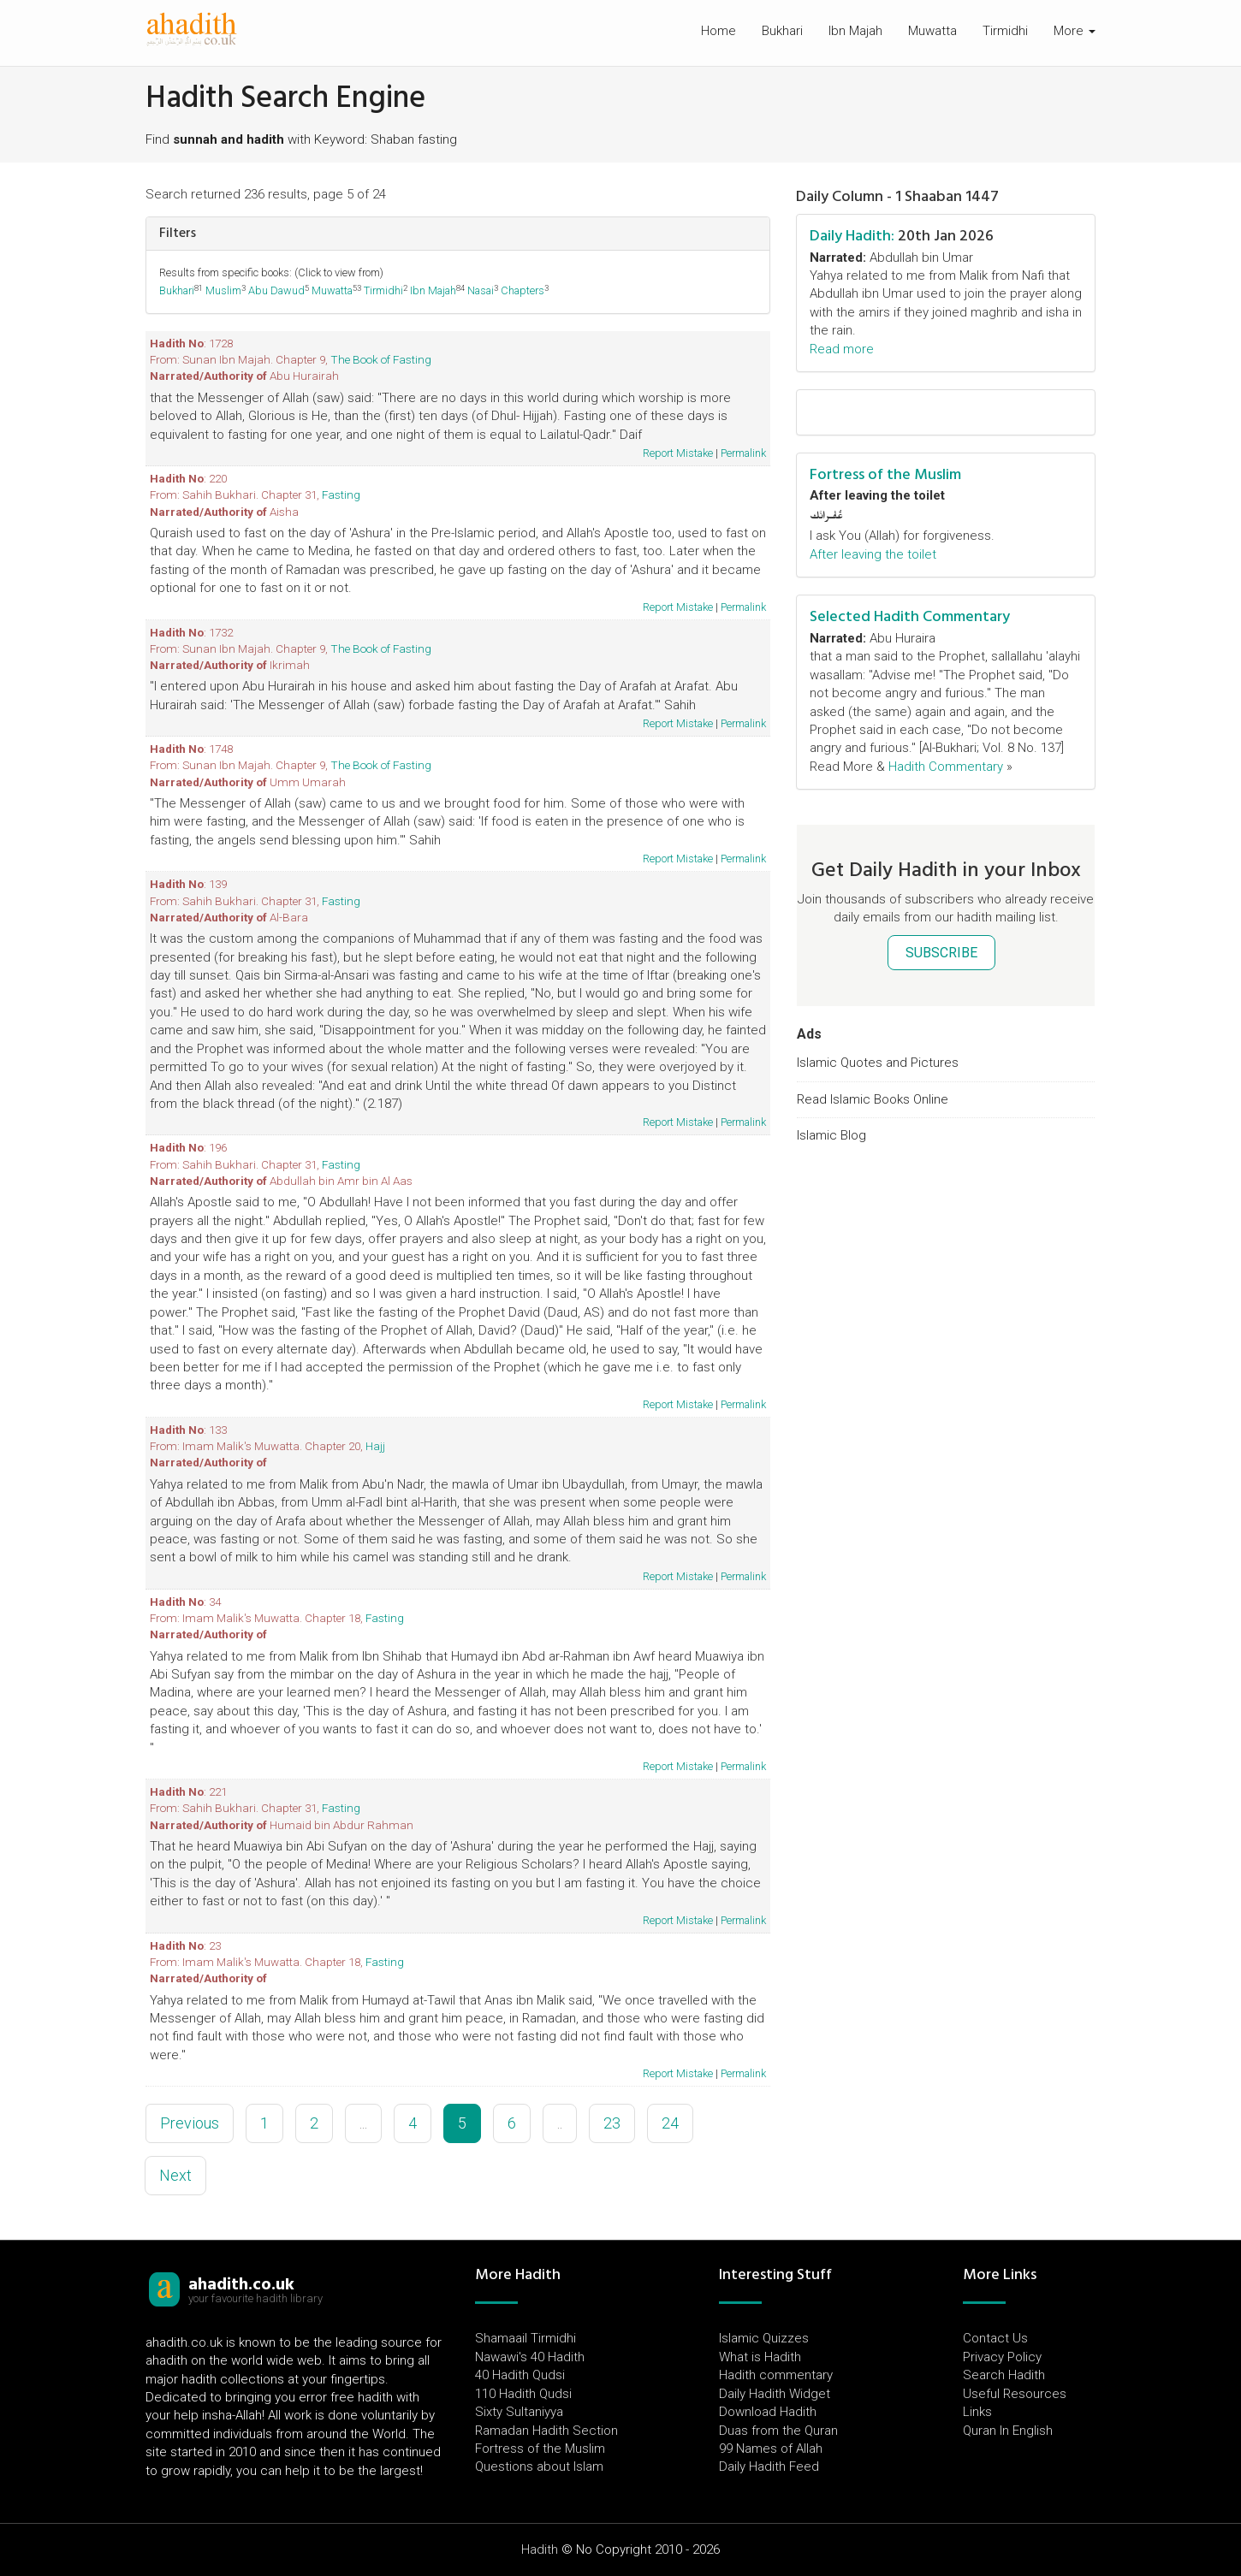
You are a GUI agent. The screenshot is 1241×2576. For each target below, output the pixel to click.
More (1075, 30)
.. (559, 2123)
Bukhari (782, 30)
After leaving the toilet (873, 554)
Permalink (743, 453)
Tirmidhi (1005, 30)
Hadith (539, 2549)
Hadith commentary (776, 2375)
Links (977, 2411)
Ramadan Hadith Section (546, 2430)
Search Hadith (1004, 2375)
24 (670, 2123)
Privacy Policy (1002, 2357)
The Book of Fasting (380, 359)
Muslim (223, 290)
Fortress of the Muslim (885, 474)
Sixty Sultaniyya (519, 2411)
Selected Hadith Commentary (910, 616)
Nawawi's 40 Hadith (530, 2357)
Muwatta (932, 30)
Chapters (522, 290)
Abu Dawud (276, 290)
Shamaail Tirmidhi (525, 2338)
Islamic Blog (831, 1135)
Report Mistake (678, 453)
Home (718, 30)
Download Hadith (767, 2411)
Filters (177, 233)
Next (175, 2175)
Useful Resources (1014, 2393)
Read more (842, 349)
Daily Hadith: (852, 235)
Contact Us (995, 2338)
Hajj (375, 1446)
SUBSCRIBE (941, 953)
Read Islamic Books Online (872, 1099)
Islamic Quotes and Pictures (878, 1062)
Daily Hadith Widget (774, 2393)
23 (611, 2123)
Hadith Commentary (945, 766)
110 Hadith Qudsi (523, 2393)
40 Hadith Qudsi (520, 2375)
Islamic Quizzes (764, 2338)
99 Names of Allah (770, 2448)
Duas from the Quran (778, 2430)
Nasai (480, 290)
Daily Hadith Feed (769, 2466)
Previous (189, 2123)
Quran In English (1008, 2430)
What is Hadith (760, 2357)
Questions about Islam (539, 2466)
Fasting (341, 494)
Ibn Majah (855, 30)
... (363, 2123)
